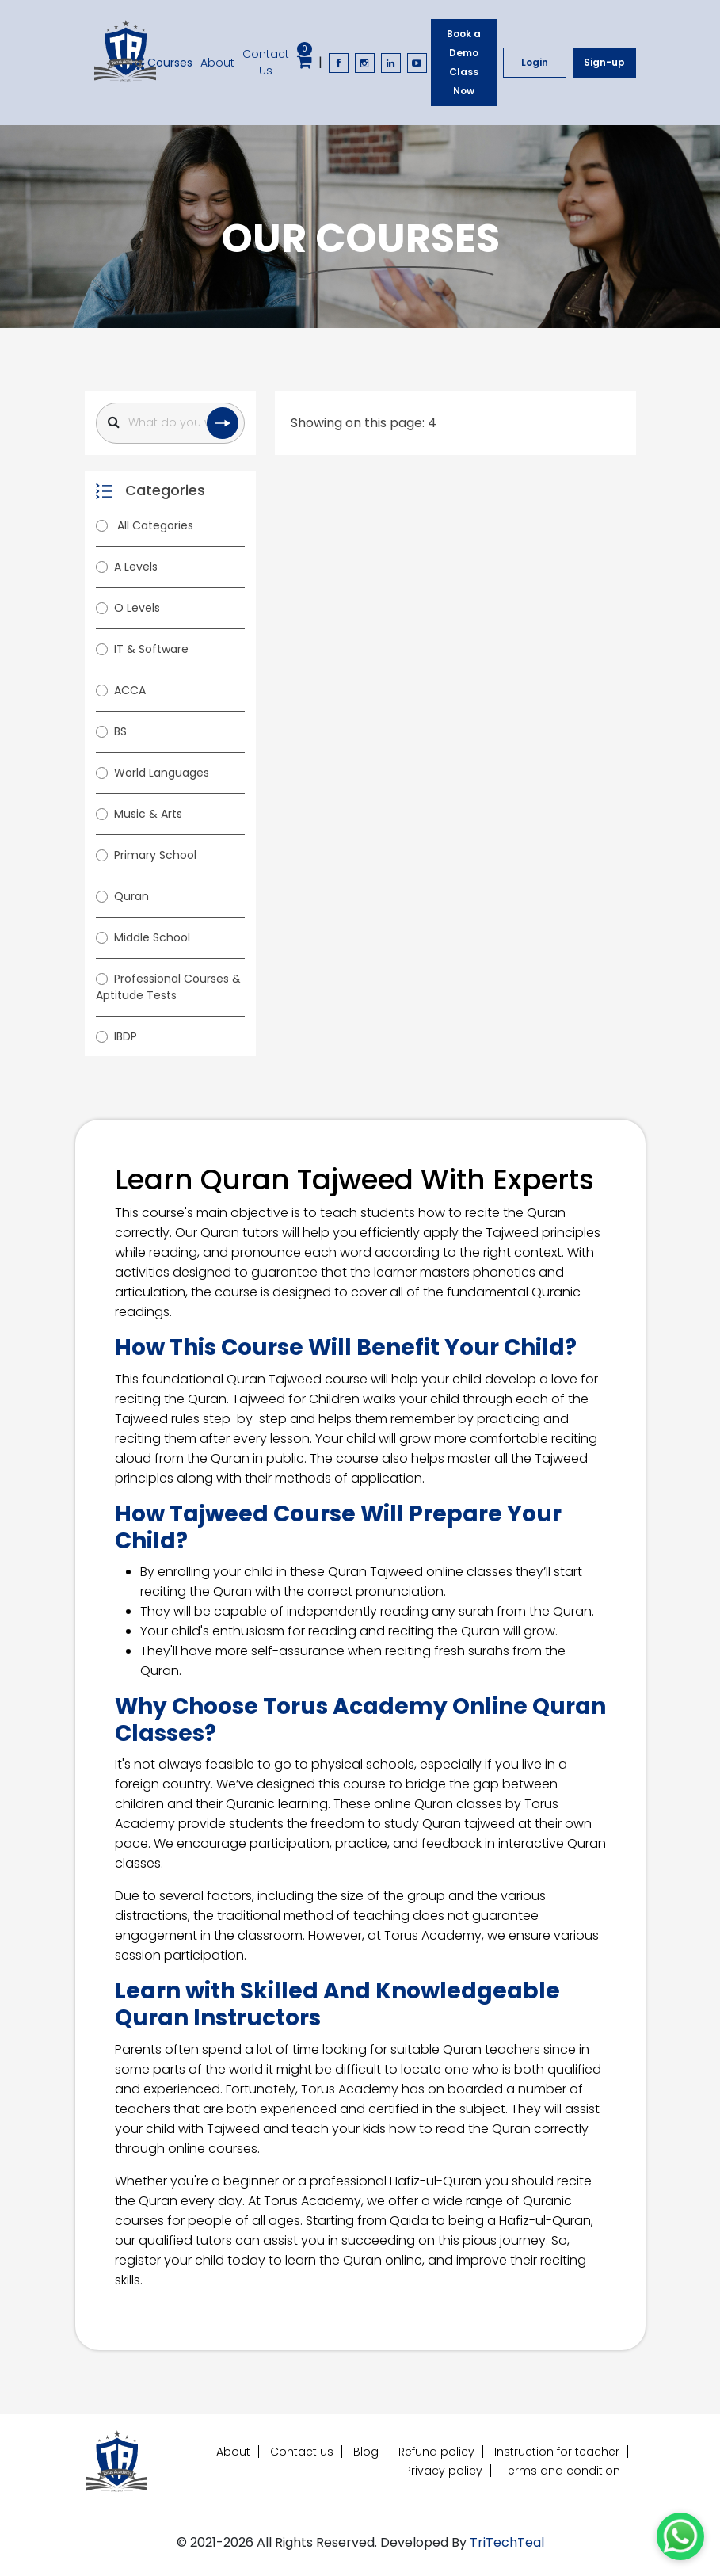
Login (534, 62)
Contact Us (265, 62)
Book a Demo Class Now (464, 62)
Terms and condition (561, 2471)
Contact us (301, 2452)
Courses (162, 63)
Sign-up (604, 62)
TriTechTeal (507, 2542)
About (217, 63)
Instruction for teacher (556, 2452)
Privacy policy (443, 2471)
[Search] (170, 423)
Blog (366, 2452)
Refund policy (436, 2452)
